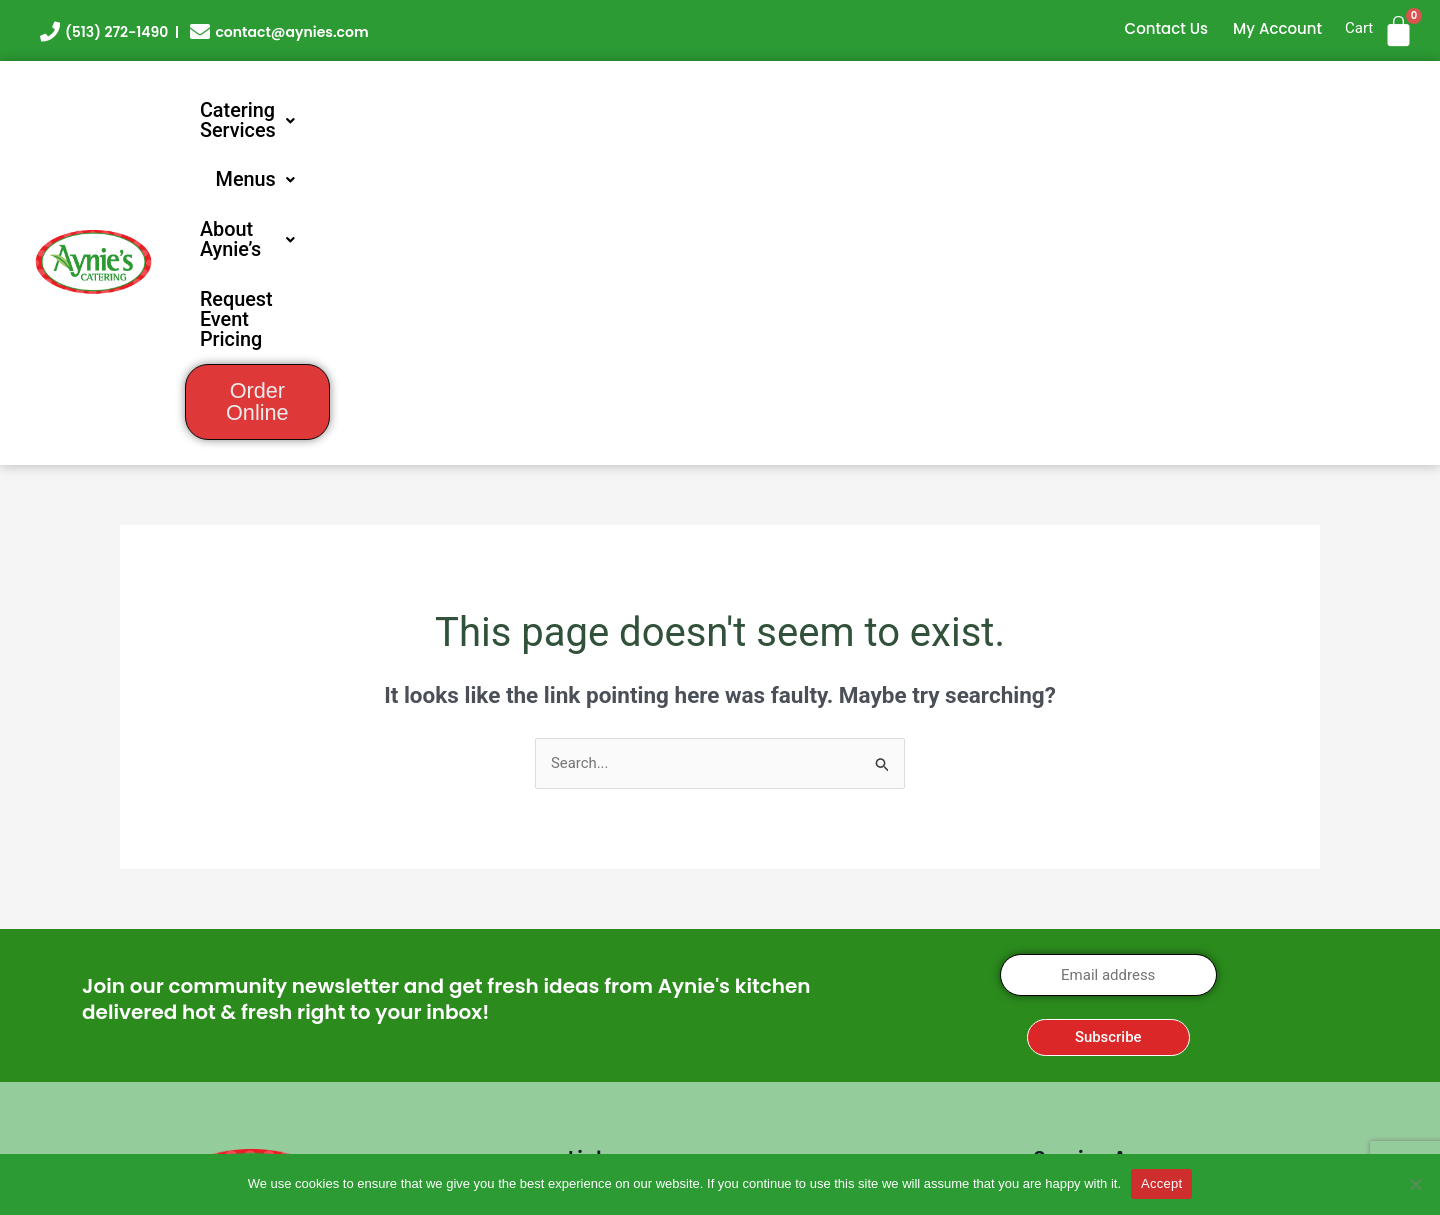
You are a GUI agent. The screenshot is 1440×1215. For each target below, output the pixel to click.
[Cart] (1398, 31)
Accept (1161, 1183)
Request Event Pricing (1104, 111)
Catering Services (549, 111)
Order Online (1326, 112)
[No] (1415, 1184)
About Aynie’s (886, 111)
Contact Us (1167, 28)
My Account (1277, 28)
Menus (727, 111)
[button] (549, 111)
